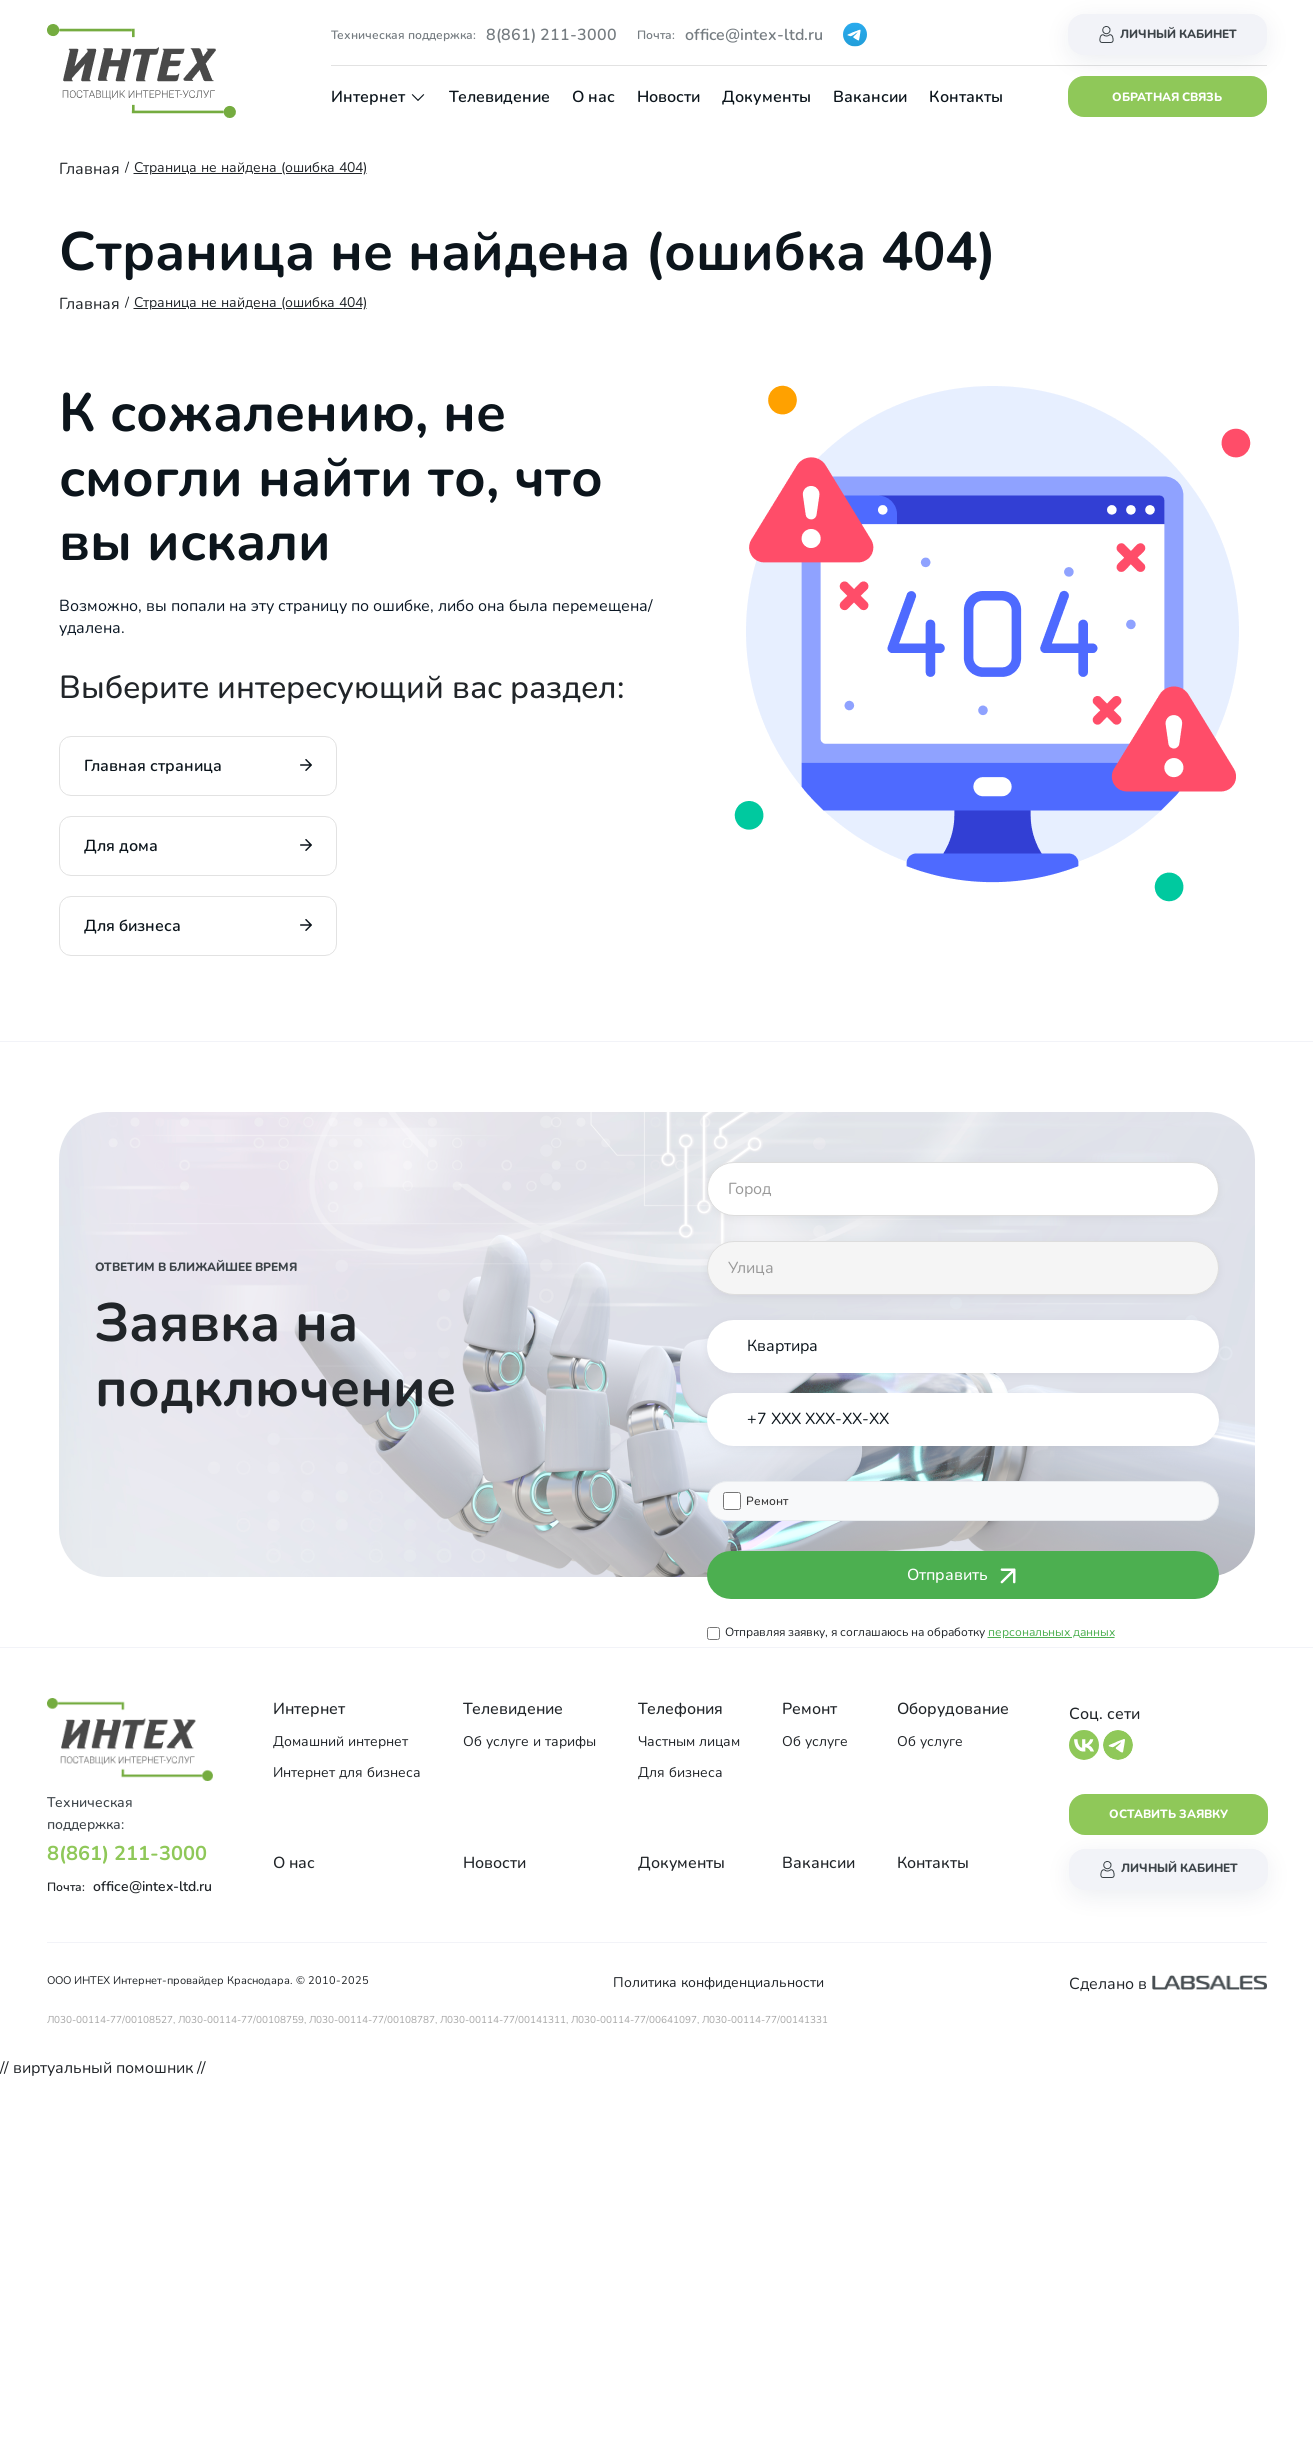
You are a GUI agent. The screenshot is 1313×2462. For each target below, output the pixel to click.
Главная (89, 169)
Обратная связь (1167, 97)
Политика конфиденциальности (718, 1982)
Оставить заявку (1168, 1814)
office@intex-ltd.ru (754, 35)
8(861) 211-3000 (551, 35)
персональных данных (1051, 1632)
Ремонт (767, 1501)
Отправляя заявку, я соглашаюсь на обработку (920, 1632)
